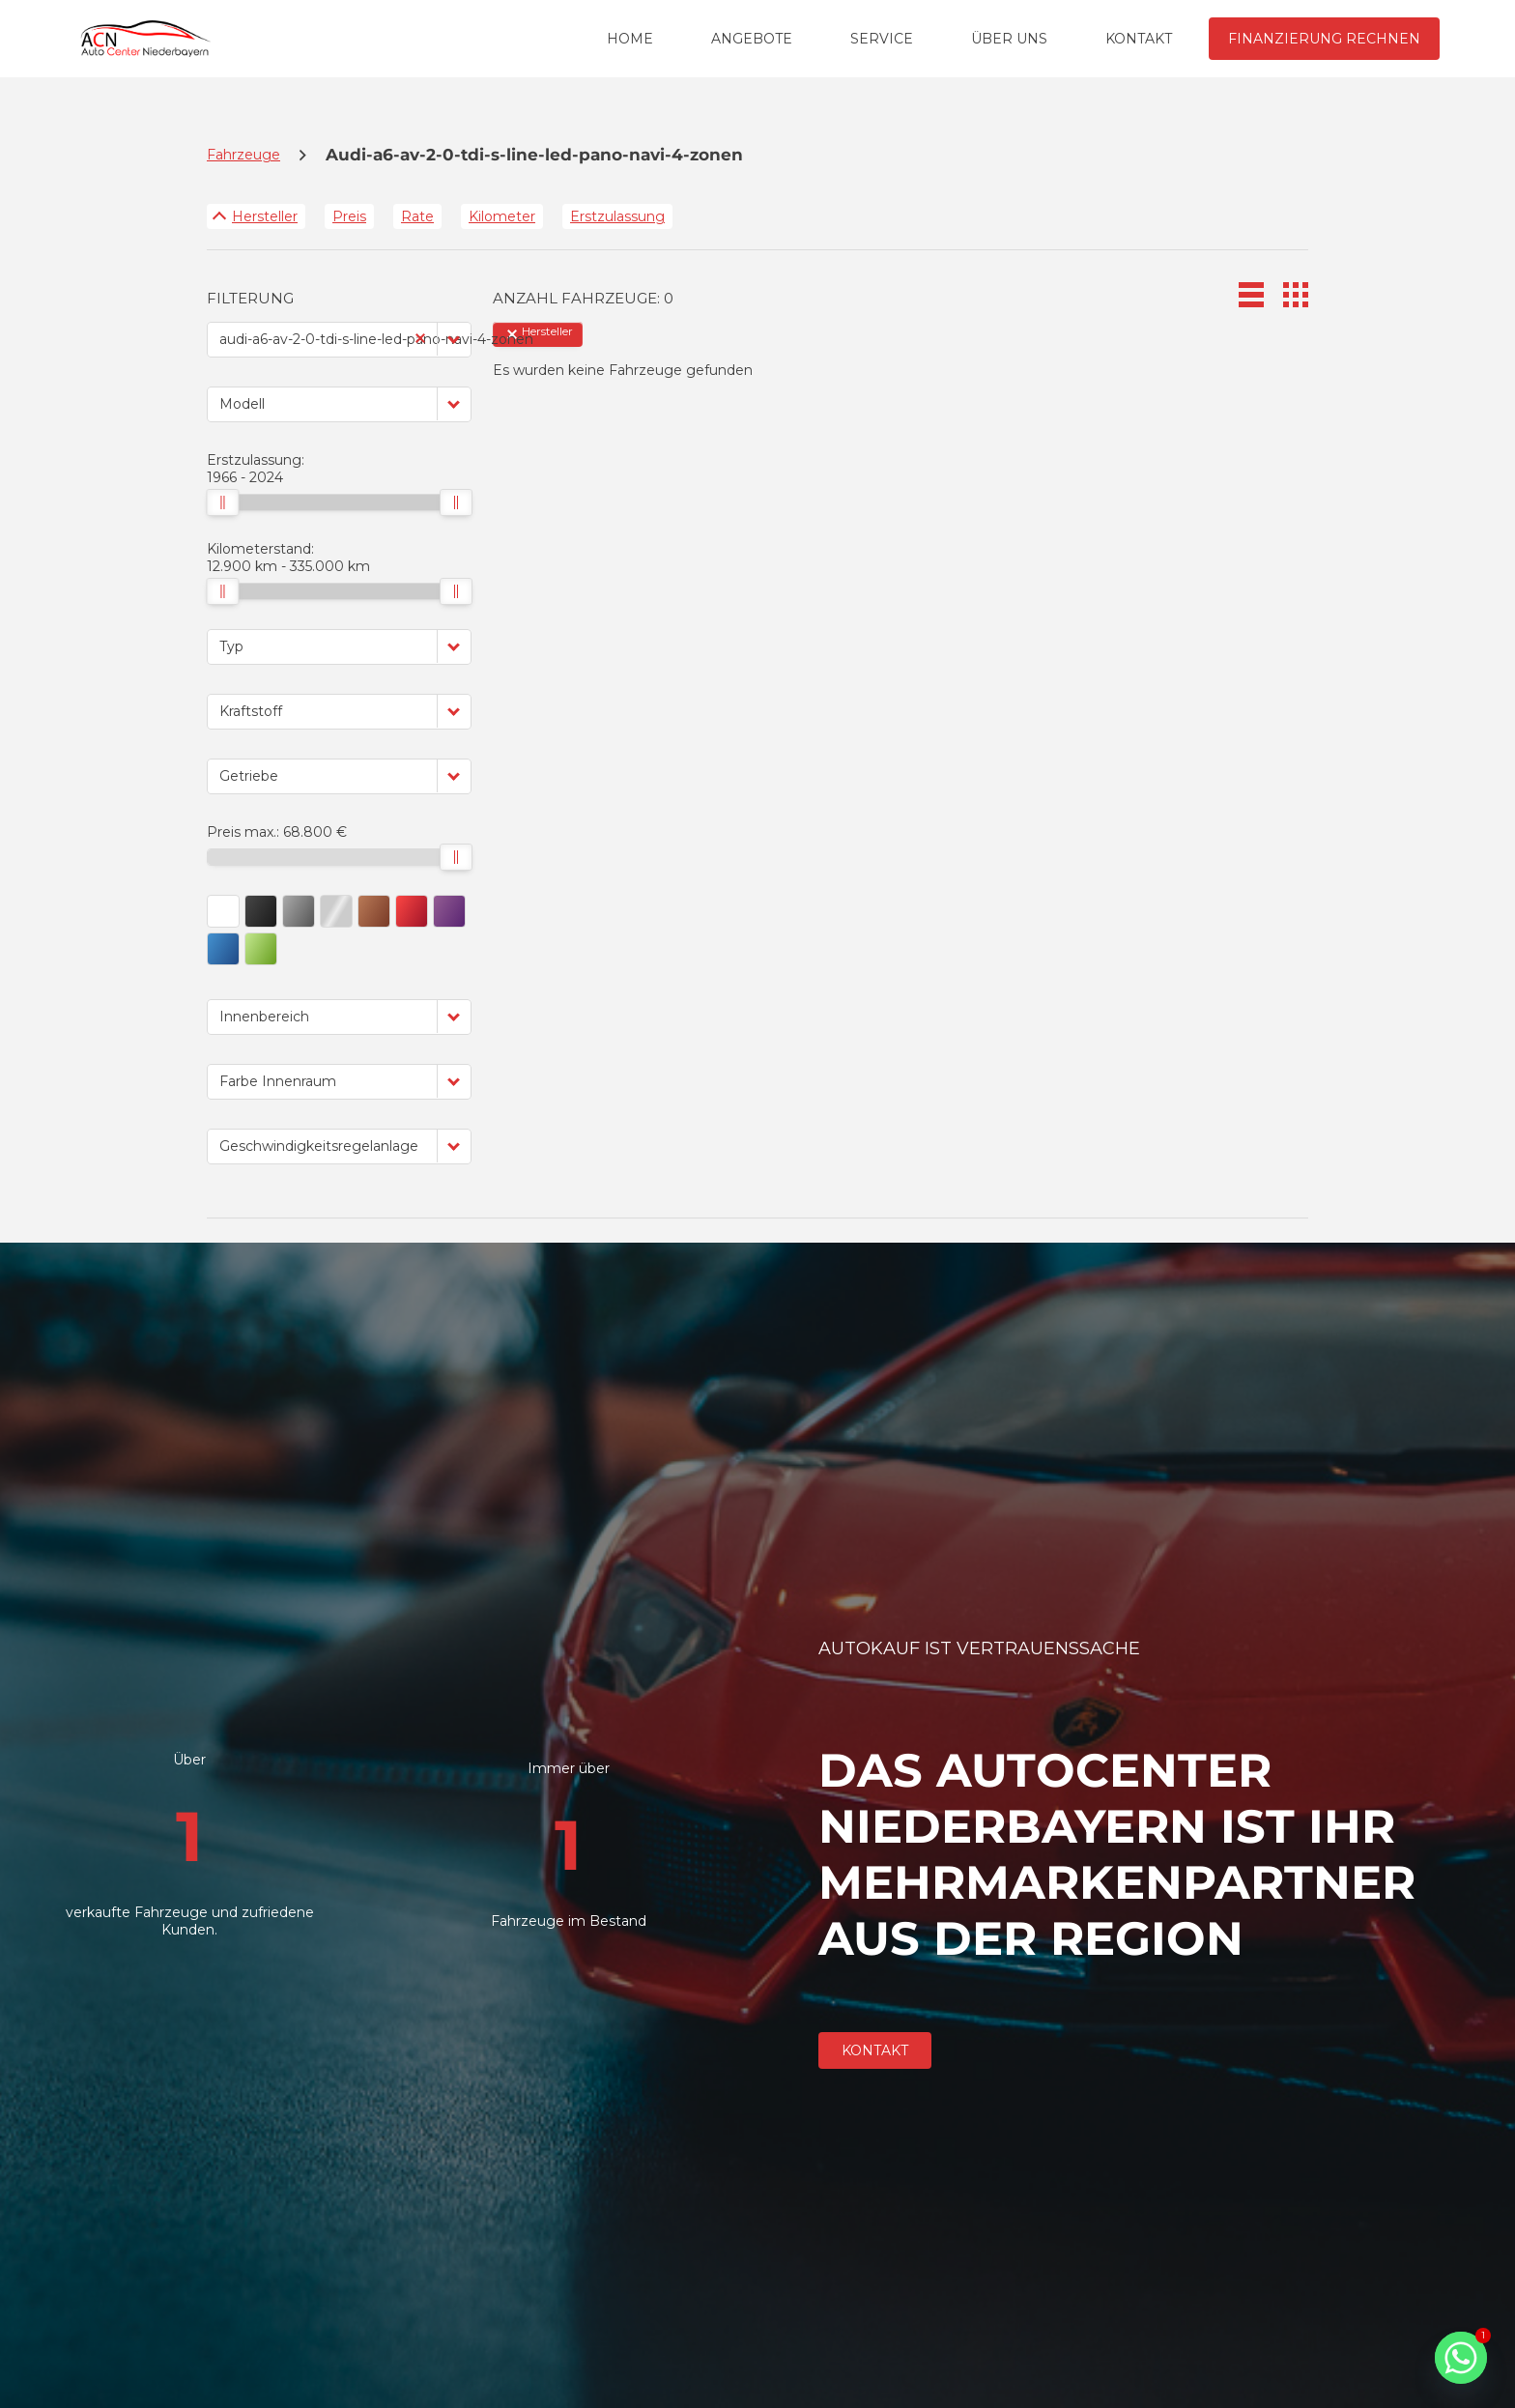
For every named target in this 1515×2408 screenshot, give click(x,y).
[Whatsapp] (1461, 2358)
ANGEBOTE (751, 38)
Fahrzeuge (243, 154)
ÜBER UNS (1009, 38)
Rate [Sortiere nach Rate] (417, 216)
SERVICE (881, 38)
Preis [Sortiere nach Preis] (349, 216)
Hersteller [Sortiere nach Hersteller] (265, 216)
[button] (454, 339)
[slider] (222, 502)
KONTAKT (1138, 38)
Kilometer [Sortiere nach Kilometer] (502, 216)
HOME (630, 38)
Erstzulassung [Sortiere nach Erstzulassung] (617, 216)
